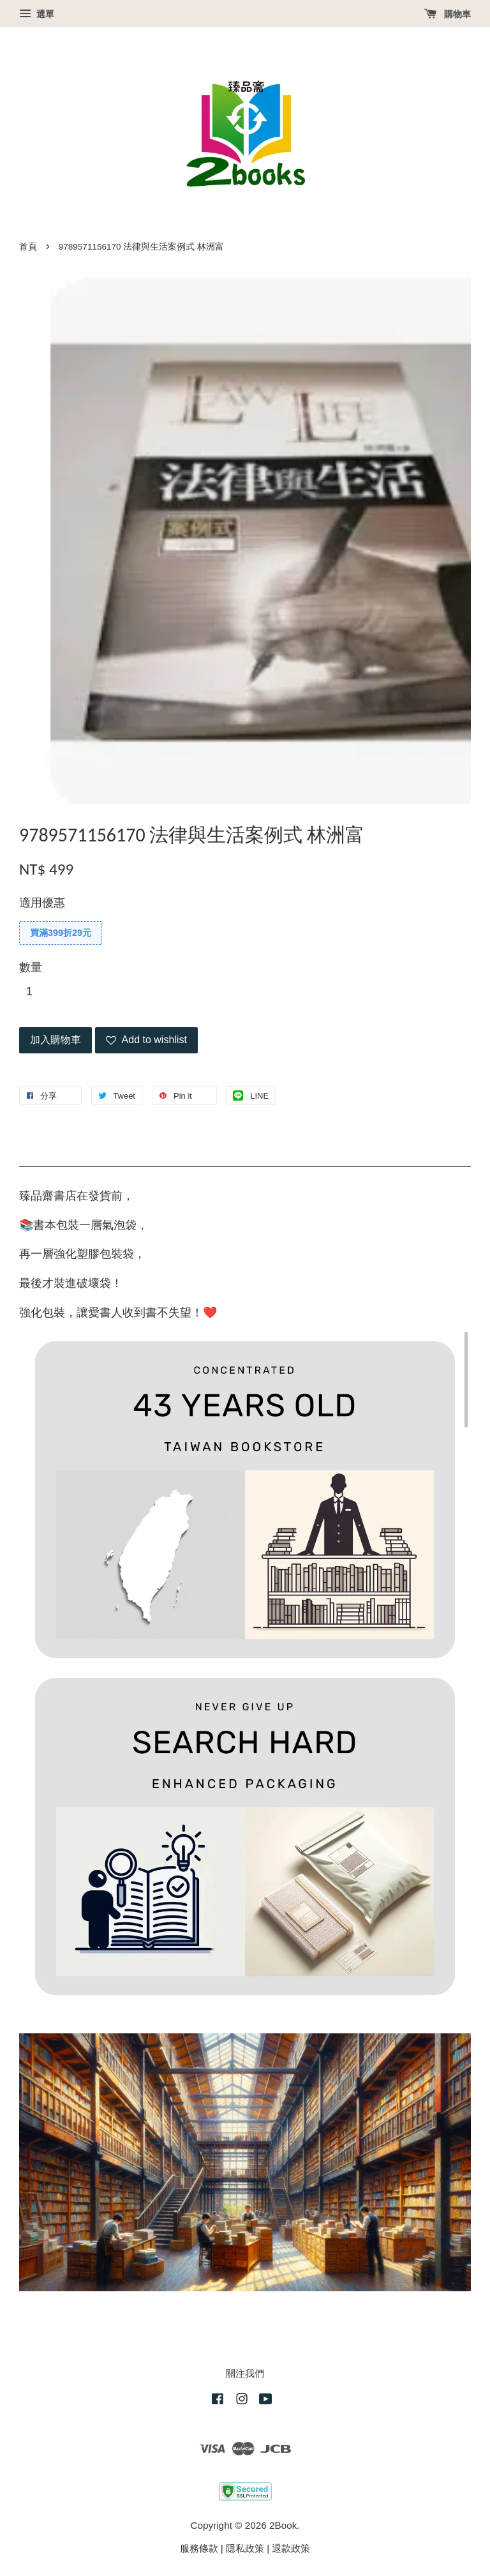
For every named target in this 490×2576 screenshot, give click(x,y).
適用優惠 (42, 902)
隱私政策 (245, 2548)
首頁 (28, 247)
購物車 (447, 14)
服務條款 (199, 2548)
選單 (36, 14)
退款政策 (291, 2548)
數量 (30, 967)
